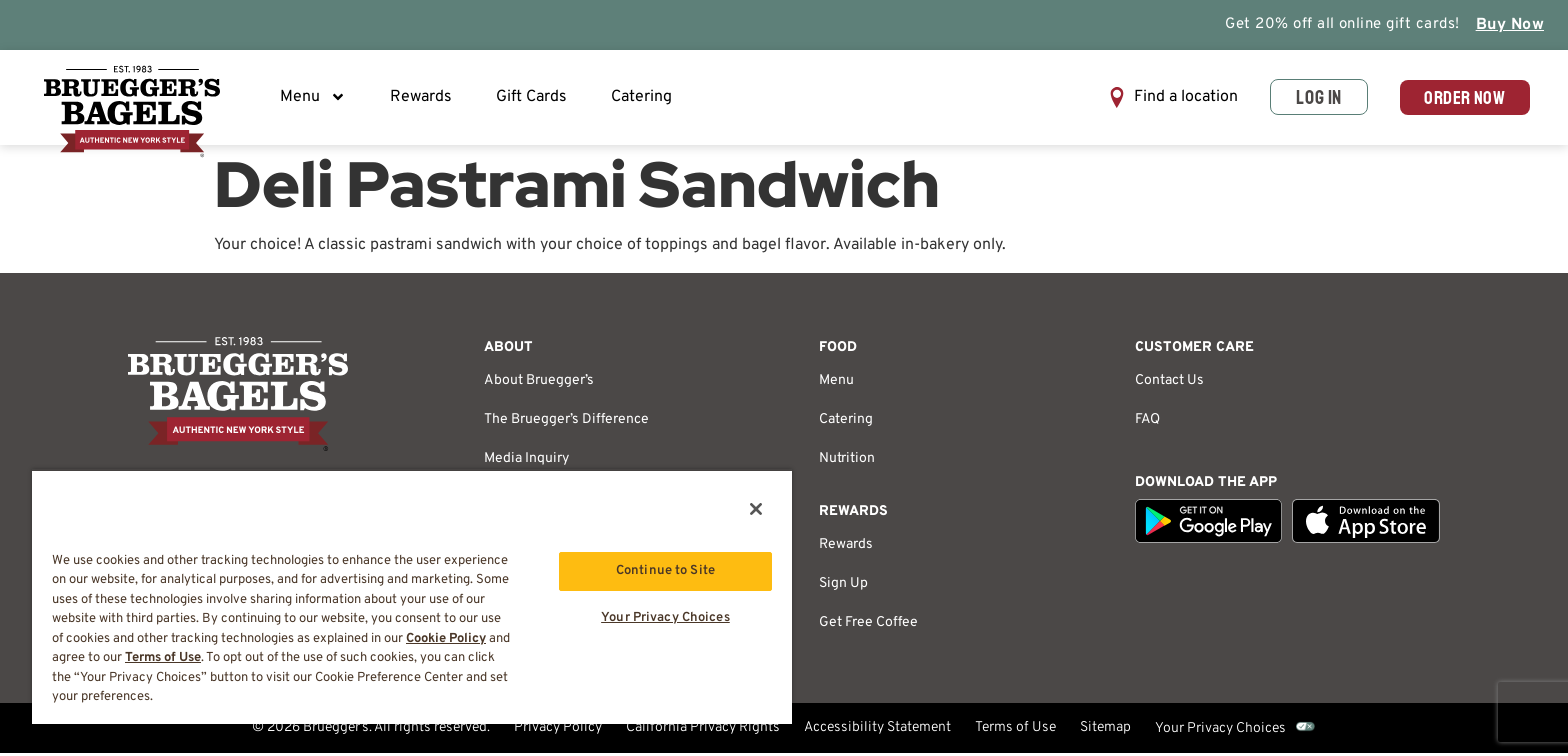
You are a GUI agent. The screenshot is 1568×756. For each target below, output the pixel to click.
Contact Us (1169, 383)
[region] (412, 596)
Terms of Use (1015, 731)
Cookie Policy (446, 639)
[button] (1164, 99)
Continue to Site (665, 571)
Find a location (1177, 99)
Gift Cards (533, 99)
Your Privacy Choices (1220, 731)
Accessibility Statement (877, 731)
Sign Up (843, 586)
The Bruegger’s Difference (566, 422)
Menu (315, 99)
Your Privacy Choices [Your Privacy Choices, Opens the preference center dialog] (665, 619)
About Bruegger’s (539, 383)
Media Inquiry (526, 461)
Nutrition (847, 461)
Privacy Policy (558, 731)
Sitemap (1105, 731)
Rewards (423, 99)
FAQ (1147, 422)
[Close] (756, 509)
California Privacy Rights (703, 731)
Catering (643, 99)
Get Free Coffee (868, 625)
